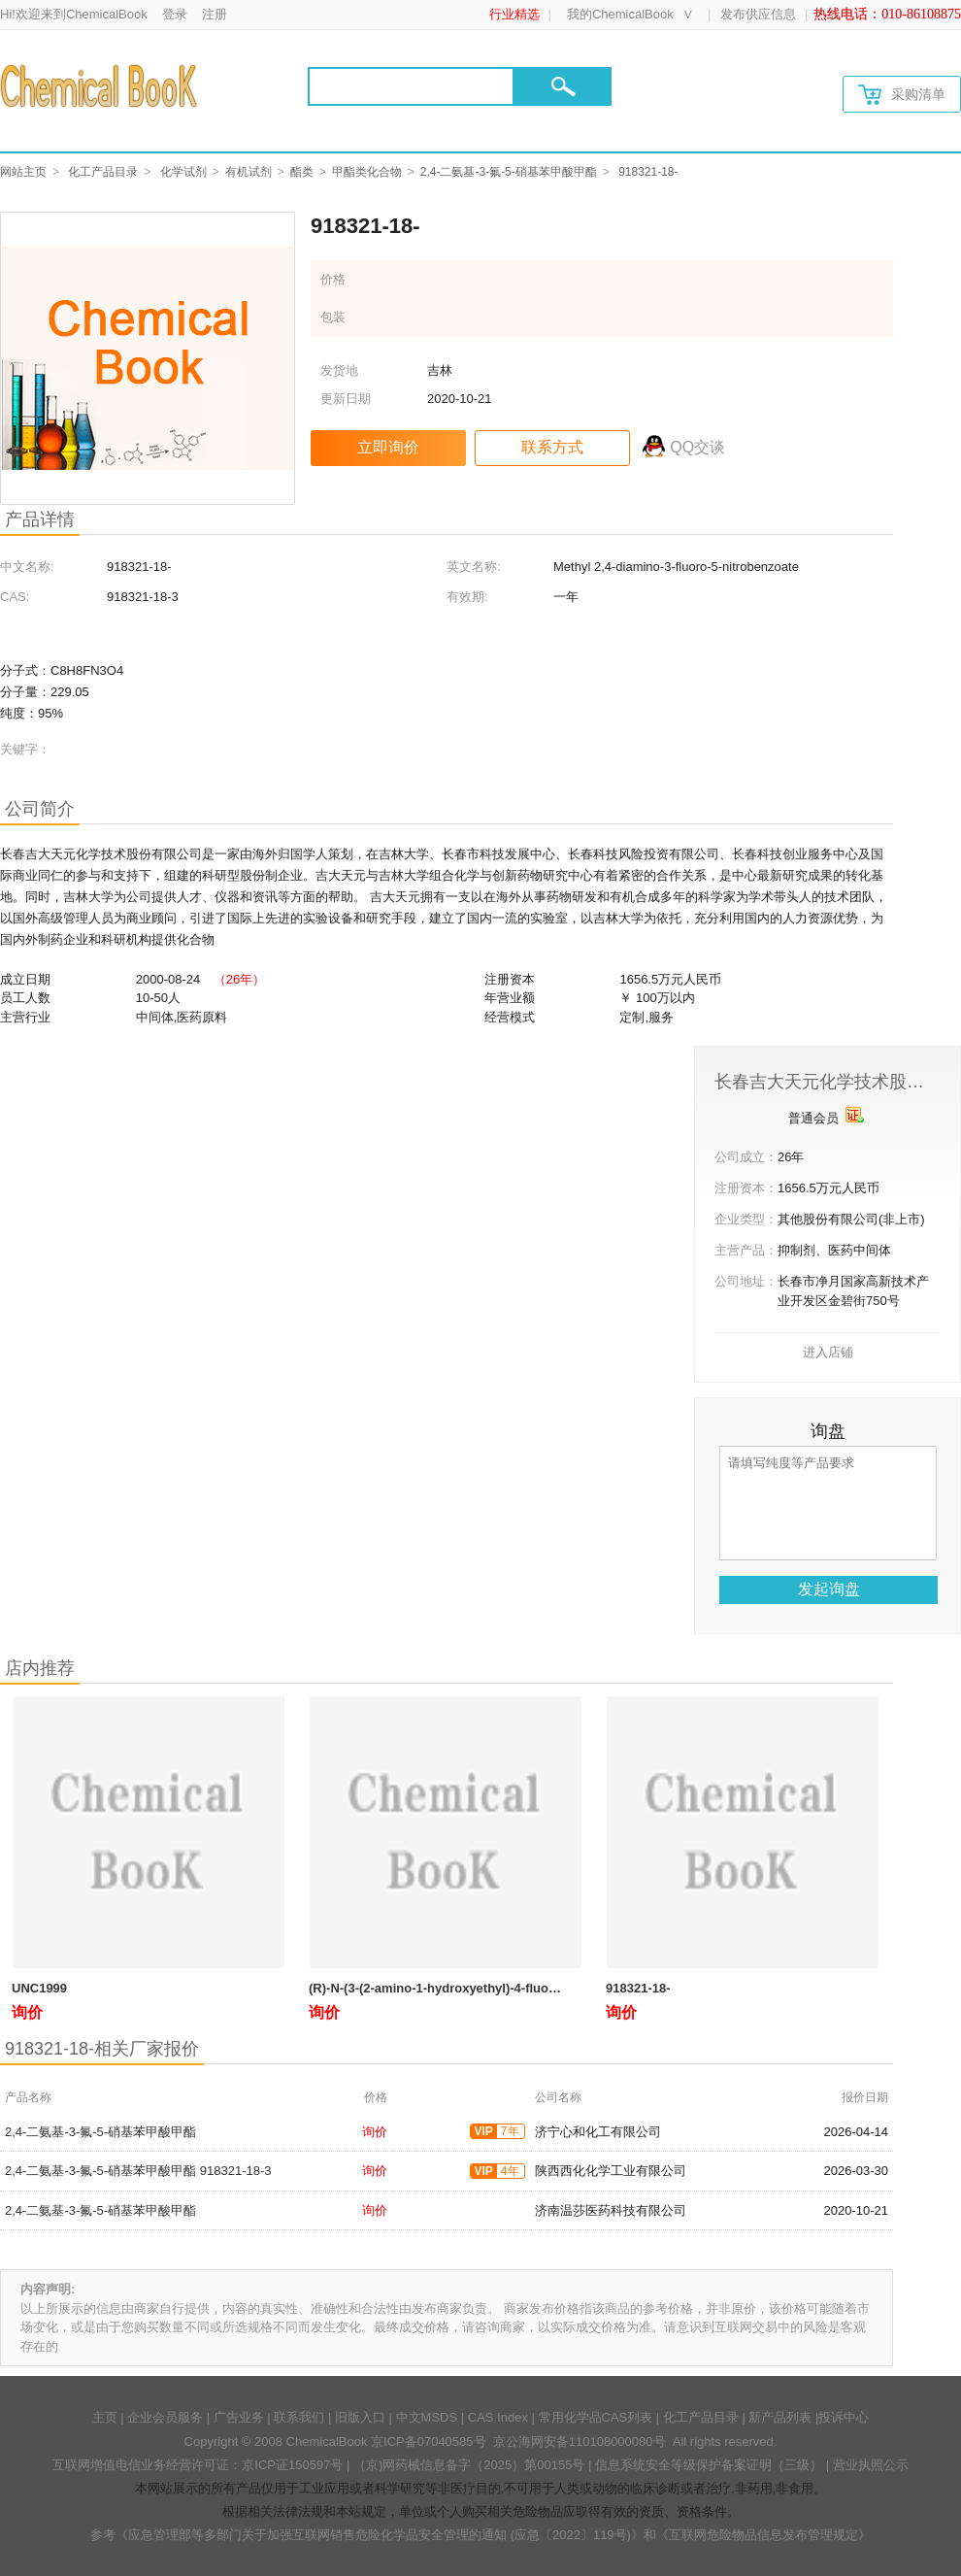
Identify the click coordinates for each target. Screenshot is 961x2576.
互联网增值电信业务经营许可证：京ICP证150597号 (197, 2465)
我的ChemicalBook (620, 14)
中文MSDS (427, 2417)
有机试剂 (248, 172)
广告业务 (239, 2417)
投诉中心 (843, 2417)
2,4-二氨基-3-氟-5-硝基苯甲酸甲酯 (508, 172)
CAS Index (498, 2417)
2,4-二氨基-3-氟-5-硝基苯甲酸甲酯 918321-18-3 (138, 2170)
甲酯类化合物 (367, 172)
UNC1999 (39, 1988)
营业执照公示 (871, 2465)
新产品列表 (780, 2417)
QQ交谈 (697, 447)
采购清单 (901, 94)
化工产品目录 (103, 172)
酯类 (302, 172)
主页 (104, 2417)
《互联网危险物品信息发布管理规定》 (763, 2534)
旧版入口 (360, 2417)
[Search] (411, 86)
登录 (174, 14)
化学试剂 (183, 172)
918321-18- (638, 1988)
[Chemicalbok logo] (100, 85)
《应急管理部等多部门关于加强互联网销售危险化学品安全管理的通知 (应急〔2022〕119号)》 (380, 2534)
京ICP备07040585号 (428, 2441)
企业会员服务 (165, 2417)
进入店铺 (828, 1352)
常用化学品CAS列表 (596, 2417)
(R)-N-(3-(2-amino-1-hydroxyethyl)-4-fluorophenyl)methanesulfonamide (520, 1988)
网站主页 (23, 172)
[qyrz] (854, 1114)
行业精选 (514, 14)
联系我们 (299, 2417)
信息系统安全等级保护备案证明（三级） (708, 2465)
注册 (214, 14)
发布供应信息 (758, 14)
